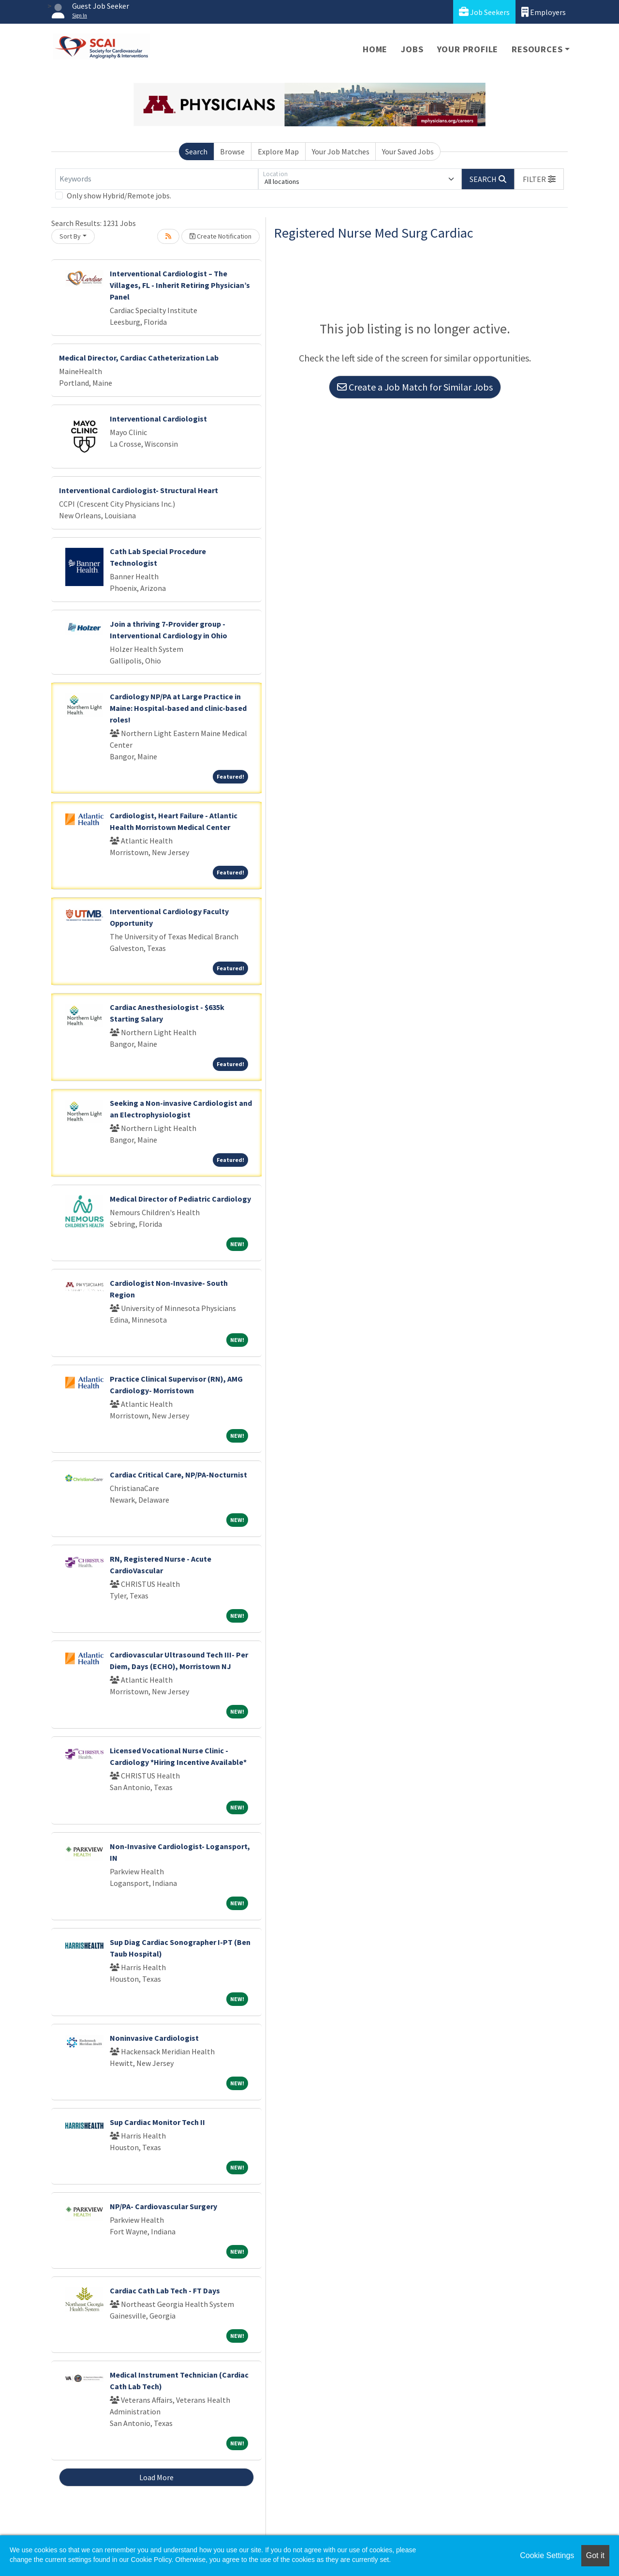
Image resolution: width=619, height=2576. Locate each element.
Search (196, 151)
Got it (595, 2555)
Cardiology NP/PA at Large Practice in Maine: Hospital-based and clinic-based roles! (178, 708)
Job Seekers (484, 12)
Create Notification (220, 236)
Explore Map (278, 151)
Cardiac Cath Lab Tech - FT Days (165, 2290)
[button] (539, 179)
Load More (156, 2477)
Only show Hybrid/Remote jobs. (119, 195)
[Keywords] (156, 179)
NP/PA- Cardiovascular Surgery (163, 2206)
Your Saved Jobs (408, 151)
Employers (543, 12)
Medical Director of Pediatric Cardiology (180, 1199)
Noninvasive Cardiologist (154, 2038)
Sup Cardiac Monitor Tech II (157, 2122)
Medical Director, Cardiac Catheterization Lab (139, 357)
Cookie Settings (547, 2555)
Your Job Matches (340, 151)
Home (375, 49)
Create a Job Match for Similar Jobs (415, 387)
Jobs (412, 49)
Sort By (70, 236)
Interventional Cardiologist (158, 418)
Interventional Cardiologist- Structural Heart (138, 490)
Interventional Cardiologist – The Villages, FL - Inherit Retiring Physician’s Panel (180, 285)
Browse (232, 151)
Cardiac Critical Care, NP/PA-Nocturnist (178, 1474)
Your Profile (468, 49)
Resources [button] (537, 49)
